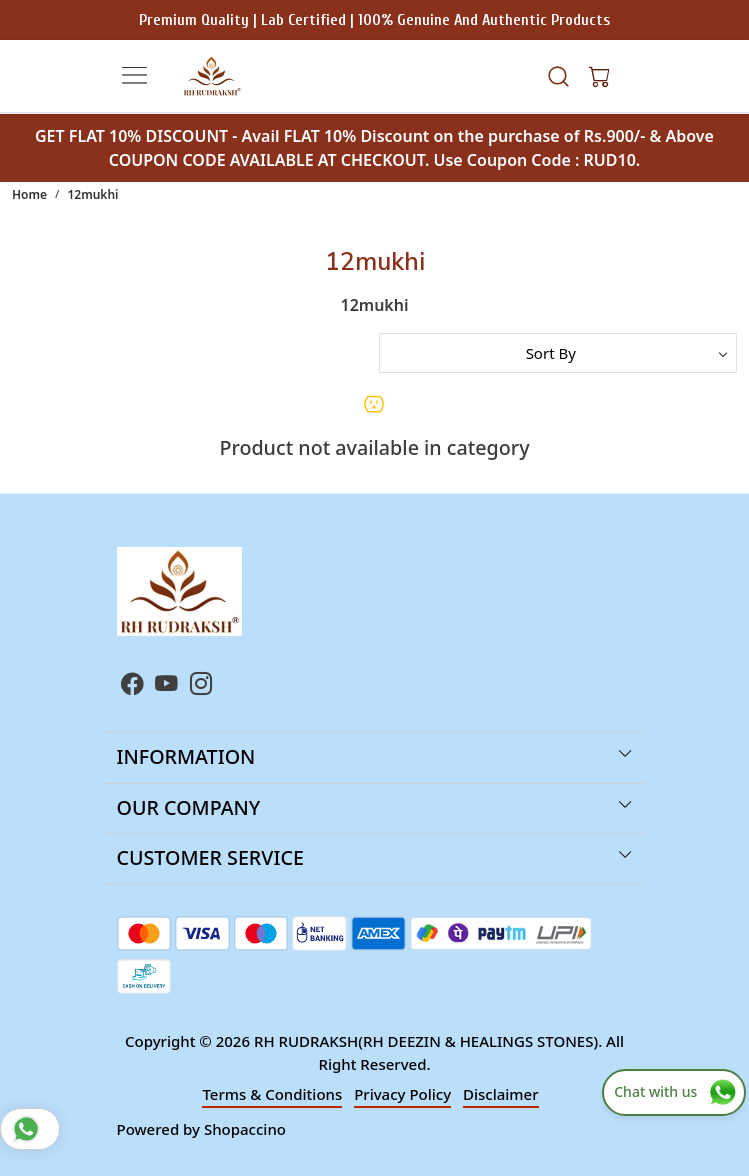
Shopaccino (245, 1129)
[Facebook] (132, 686)
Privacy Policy (402, 1094)
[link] (559, 75)
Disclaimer (501, 1094)
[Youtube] (166, 686)
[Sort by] (558, 353)
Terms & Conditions (272, 1094)
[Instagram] (201, 686)
